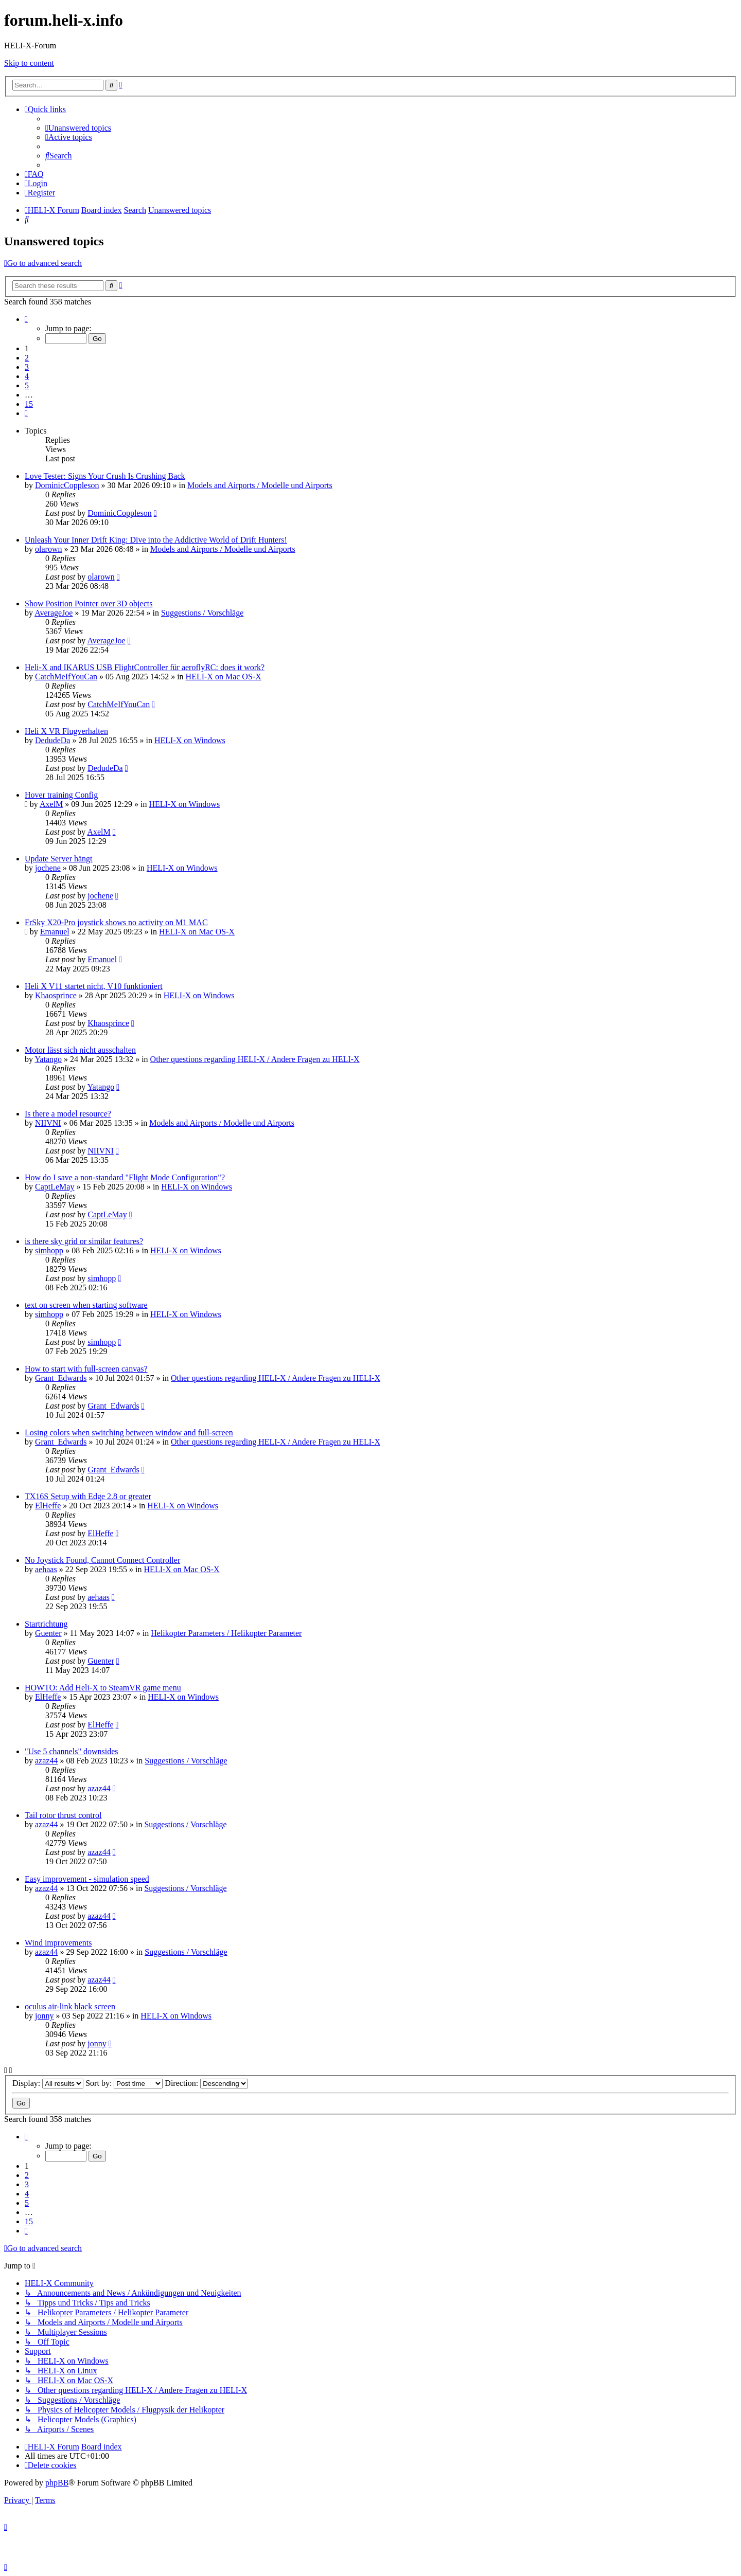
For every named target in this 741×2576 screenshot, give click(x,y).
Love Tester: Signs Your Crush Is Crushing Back (105, 476)
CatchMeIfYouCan (66, 676)
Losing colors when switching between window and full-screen (129, 1432)
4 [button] (27, 376)
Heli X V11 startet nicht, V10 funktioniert (94, 986)
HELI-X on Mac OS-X (223, 676)
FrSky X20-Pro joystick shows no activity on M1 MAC (116, 922)
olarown (48, 549)
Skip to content (29, 63)
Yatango (48, 1059)
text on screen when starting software (86, 1305)
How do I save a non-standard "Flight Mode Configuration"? (125, 1177)
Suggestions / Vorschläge (202, 612)
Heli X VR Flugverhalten (66, 731)
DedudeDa (52, 740)
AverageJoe (53, 612)
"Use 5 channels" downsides (71, 1751)
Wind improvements (58, 1942)
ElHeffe (48, 1505)
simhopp (49, 1250)
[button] (26, 319)
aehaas (46, 1569)
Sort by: (124, 2083)
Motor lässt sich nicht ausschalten (80, 1050)
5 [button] (27, 385)
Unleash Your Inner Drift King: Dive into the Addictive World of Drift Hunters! (156, 539)
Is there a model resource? (68, 1113)
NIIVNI (48, 1123)
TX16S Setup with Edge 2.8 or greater (88, 1496)
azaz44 (46, 1760)
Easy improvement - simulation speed (87, 1879)
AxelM (51, 804)
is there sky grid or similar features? (84, 1241)
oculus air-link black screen (70, 2006)
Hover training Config (61, 794)
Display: (47, 2083)
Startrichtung (46, 1623)
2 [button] (27, 357)
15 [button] (29, 404)
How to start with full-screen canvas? (86, 1368)
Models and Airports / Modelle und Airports (259, 485)
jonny (44, 2015)
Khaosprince (56, 995)
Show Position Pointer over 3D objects (88, 603)
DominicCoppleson (67, 485)
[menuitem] (78, 127)
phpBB (56, 2482)
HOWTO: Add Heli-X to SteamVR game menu (103, 1687)
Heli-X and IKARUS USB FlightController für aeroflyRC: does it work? (144, 667)
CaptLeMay (54, 1186)
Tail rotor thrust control (63, 1815)
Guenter (48, 1633)
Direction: (206, 2083)
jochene (48, 867)
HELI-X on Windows (189, 740)
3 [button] (27, 367)
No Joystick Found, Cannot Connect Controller (102, 1560)
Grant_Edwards (60, 1378)
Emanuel (54, 931)
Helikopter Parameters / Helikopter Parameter (226, 1633)
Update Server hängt (59, 858)
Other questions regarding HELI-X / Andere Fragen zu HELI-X (255, 1059)
